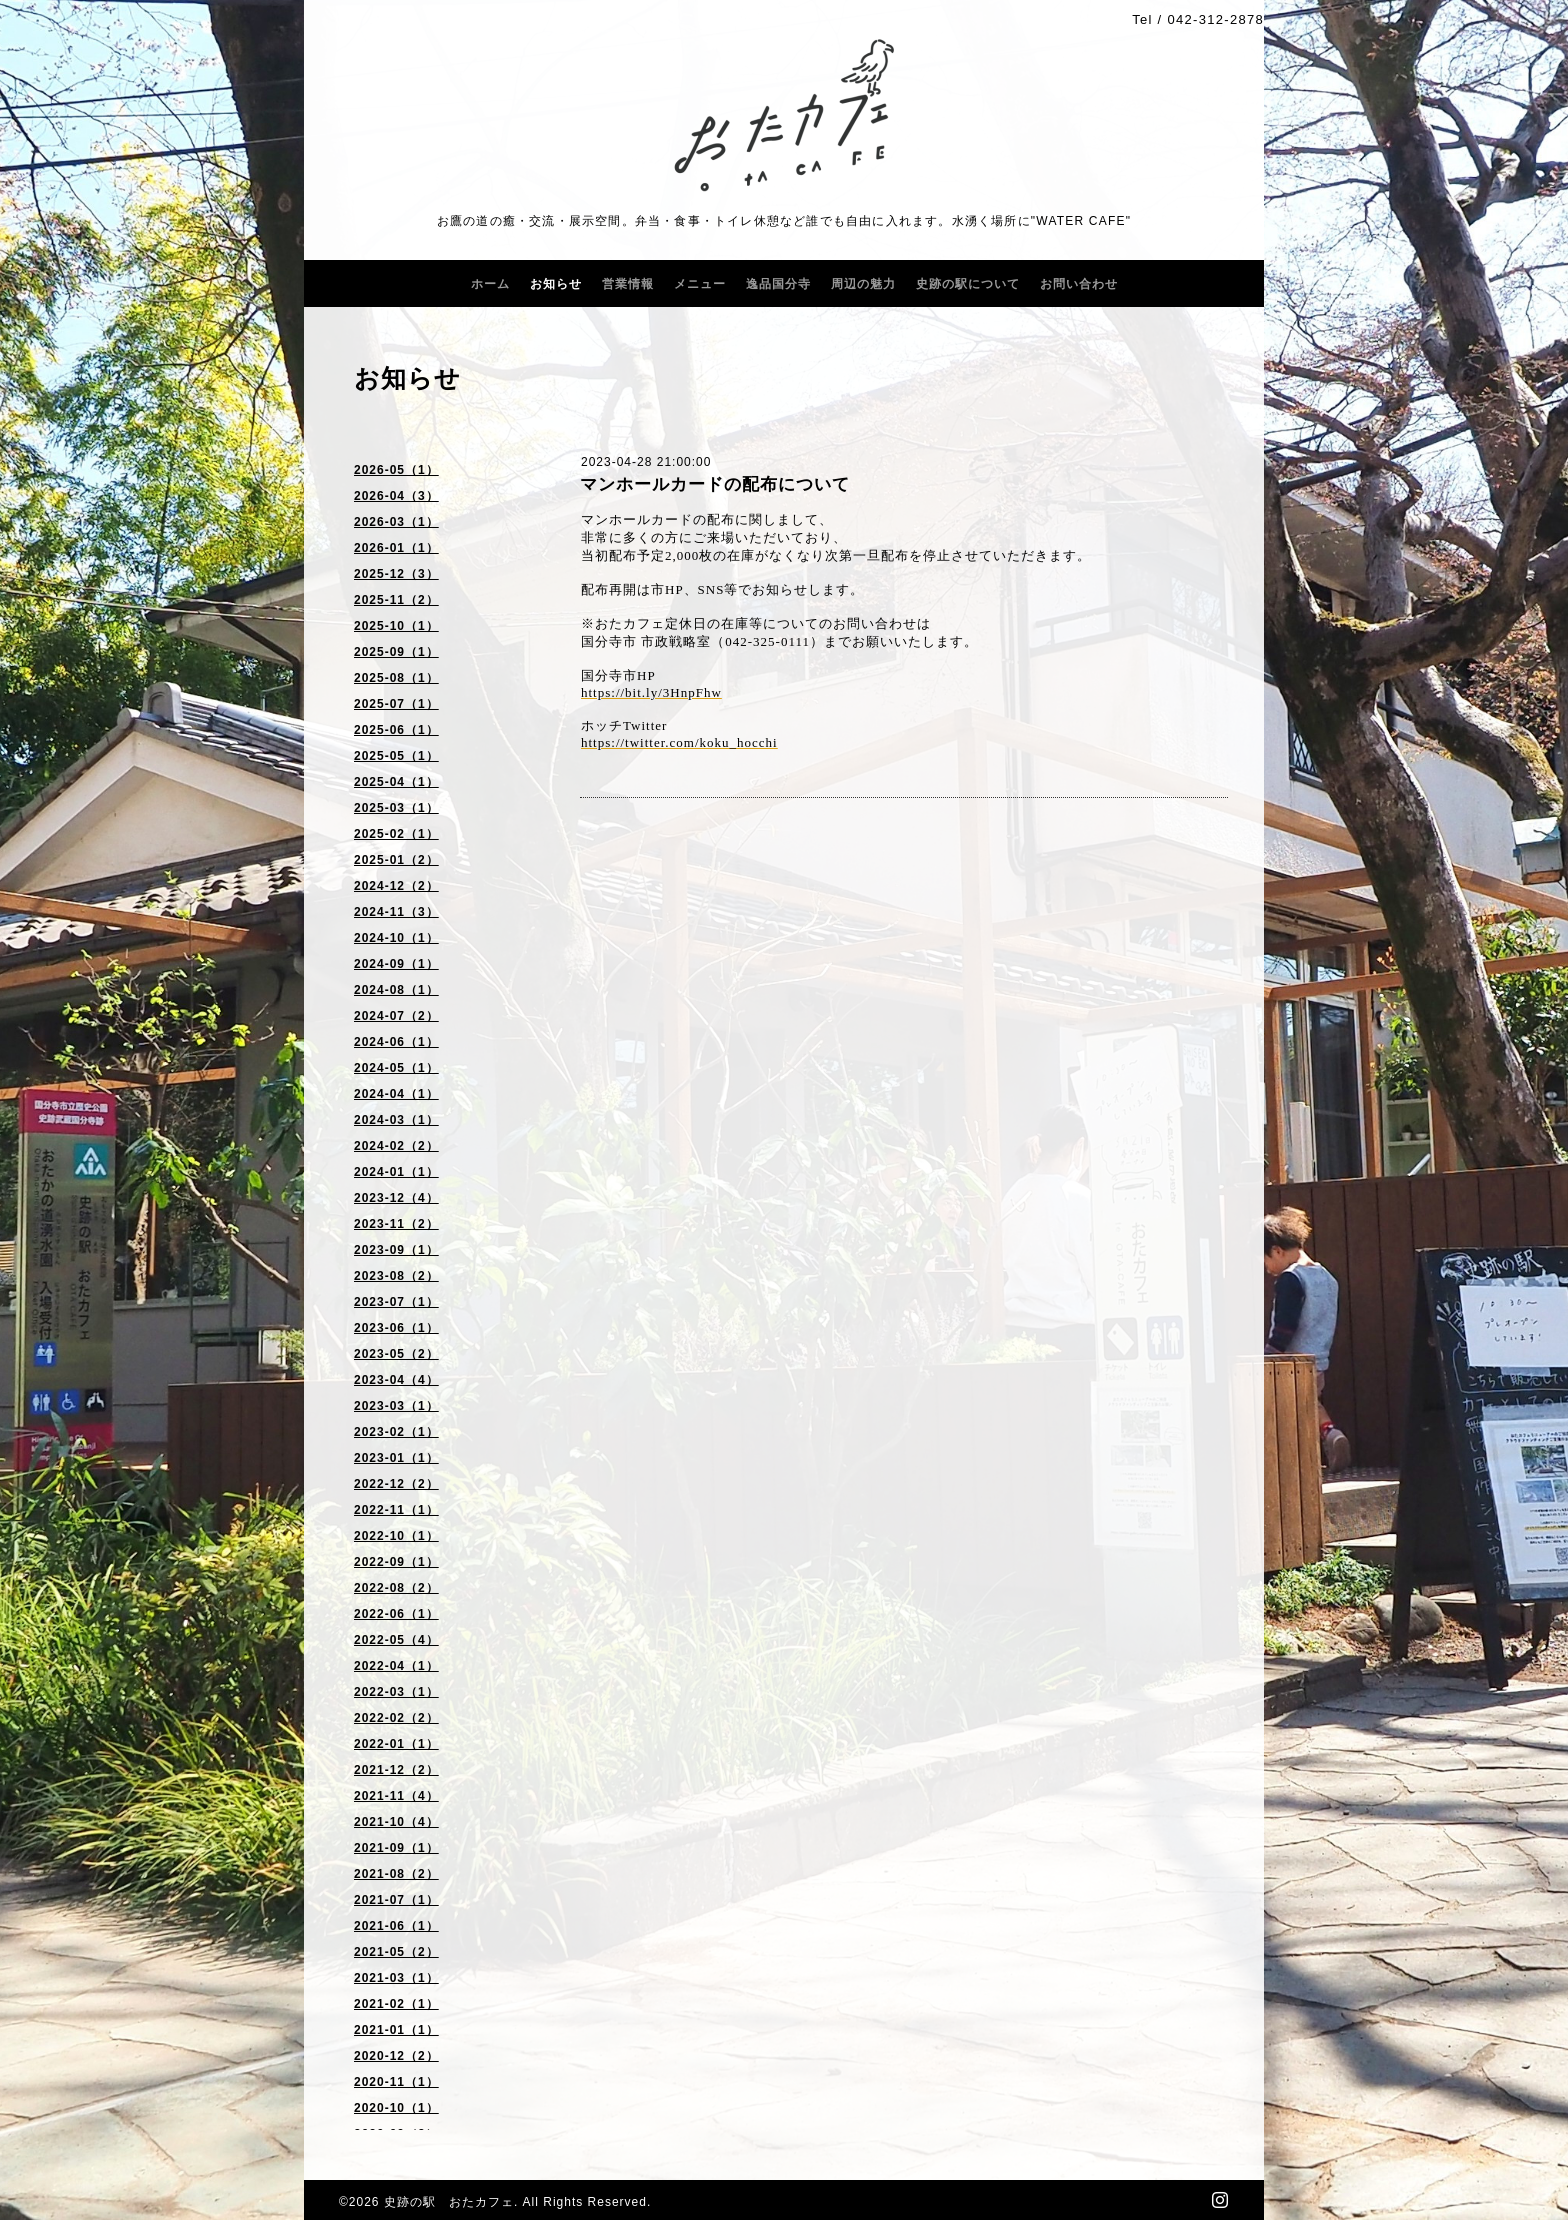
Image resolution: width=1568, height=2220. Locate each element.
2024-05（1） (396, 1068)
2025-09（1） (396, 652)
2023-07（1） (396, 1302)
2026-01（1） (396, 548)
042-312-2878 (1215, 19)
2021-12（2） (396, 1770)
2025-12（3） (396, 574)
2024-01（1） (396, 1172)
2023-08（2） (396, 1276)
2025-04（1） (396, 782)
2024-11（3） (396, 912)
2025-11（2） (396, 600)
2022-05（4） (396, 1640)
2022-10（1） (396, 1536)
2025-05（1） (396, 756)
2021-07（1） (396, 1900)
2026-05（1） (396, 470)
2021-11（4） (396, 1796)
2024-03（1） (396, 1120)
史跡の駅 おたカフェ (449, 2202)
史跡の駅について (968, 284)
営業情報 (628, 284)
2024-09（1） (396, 964)
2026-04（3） (396, 496)
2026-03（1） (396, 522)
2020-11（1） (396, 2082)
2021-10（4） (396, 1822)
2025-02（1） (396, 834)
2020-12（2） (396, 2056)
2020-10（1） (396, 2108)
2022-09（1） (396, 1562)
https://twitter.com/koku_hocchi (679, 742)
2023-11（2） (396, 1224)
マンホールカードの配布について (715, 484)
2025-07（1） (396, 704)
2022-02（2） (396, 1718)
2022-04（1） (396, 1666)
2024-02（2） (396, 1146)
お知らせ (556, 284)
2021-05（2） (396, 1952)
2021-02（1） (396, 2004)
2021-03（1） (396, 1978)
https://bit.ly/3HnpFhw (651, 692)
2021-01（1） (396, 2030)
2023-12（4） (396, 1198)
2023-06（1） (396, 1328)
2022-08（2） (396, 1588)
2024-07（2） (396, 1016)
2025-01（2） (396, 860)
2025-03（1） (396, 808)
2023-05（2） (396, 1354)
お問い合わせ (1079, 284)
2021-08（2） (396, 1874)
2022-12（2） (396, 1484)
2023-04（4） (396, 1380)
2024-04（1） (396, 1094)
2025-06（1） (396, 730)
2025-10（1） (396, 626)
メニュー (700, 284)
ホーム (490, 284)
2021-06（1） (396, 1926)
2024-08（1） (396, 990)
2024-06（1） (396, 1042)
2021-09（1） (396, 1848)
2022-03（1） (396, 1692)
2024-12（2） (396, 886)
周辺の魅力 (863, 284)
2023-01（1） (396, 1458)
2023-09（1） (396, 1250)
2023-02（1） (396, 1432)
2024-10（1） (396, 938)
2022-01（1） (396, 1744)
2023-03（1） (396, 1406)
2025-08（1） (396, 678)
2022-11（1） (396, 1510)
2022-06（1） (396, 1614)
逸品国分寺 (778, 284)
